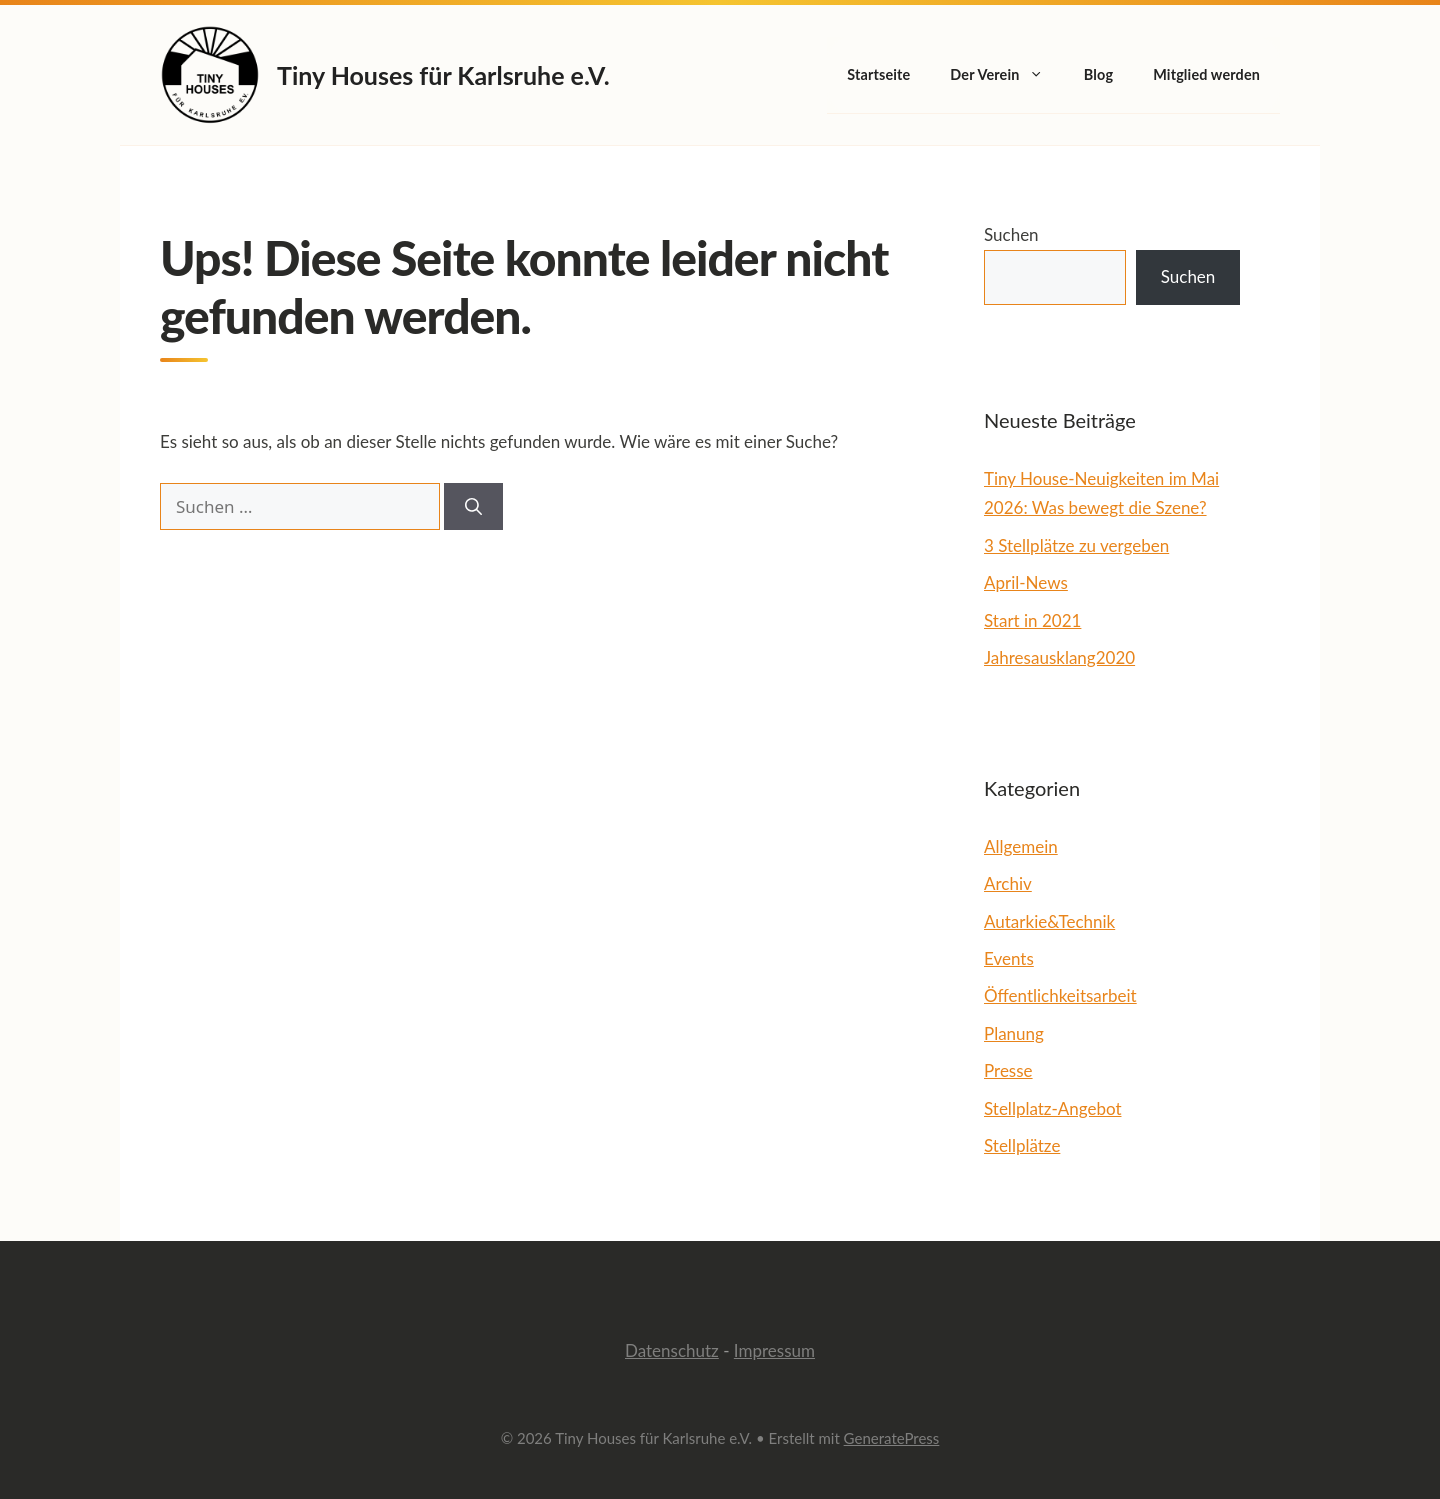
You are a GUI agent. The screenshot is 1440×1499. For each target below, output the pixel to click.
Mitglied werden (1206, 74)
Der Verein (1007, 75)
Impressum (774, 1350)
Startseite (878, 74)
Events (1009, 958)
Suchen (1011, 234)
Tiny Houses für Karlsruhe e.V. (443, 75)
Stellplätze (1022, 1145)
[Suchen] (473, 507)
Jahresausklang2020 (1059, 657)
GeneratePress (892, 1438)
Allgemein (1021, 846)
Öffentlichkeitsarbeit (1060, 995)
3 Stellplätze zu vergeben (1076, 545)
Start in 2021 (1032, 620)
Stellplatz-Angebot (1052, 1108)
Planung (1014, 1033)
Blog (1098, 74)
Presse (1008, 1070)
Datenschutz (672, 1350)
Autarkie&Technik (1049, 921)
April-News (1026, 582)
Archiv (1008, 883)
